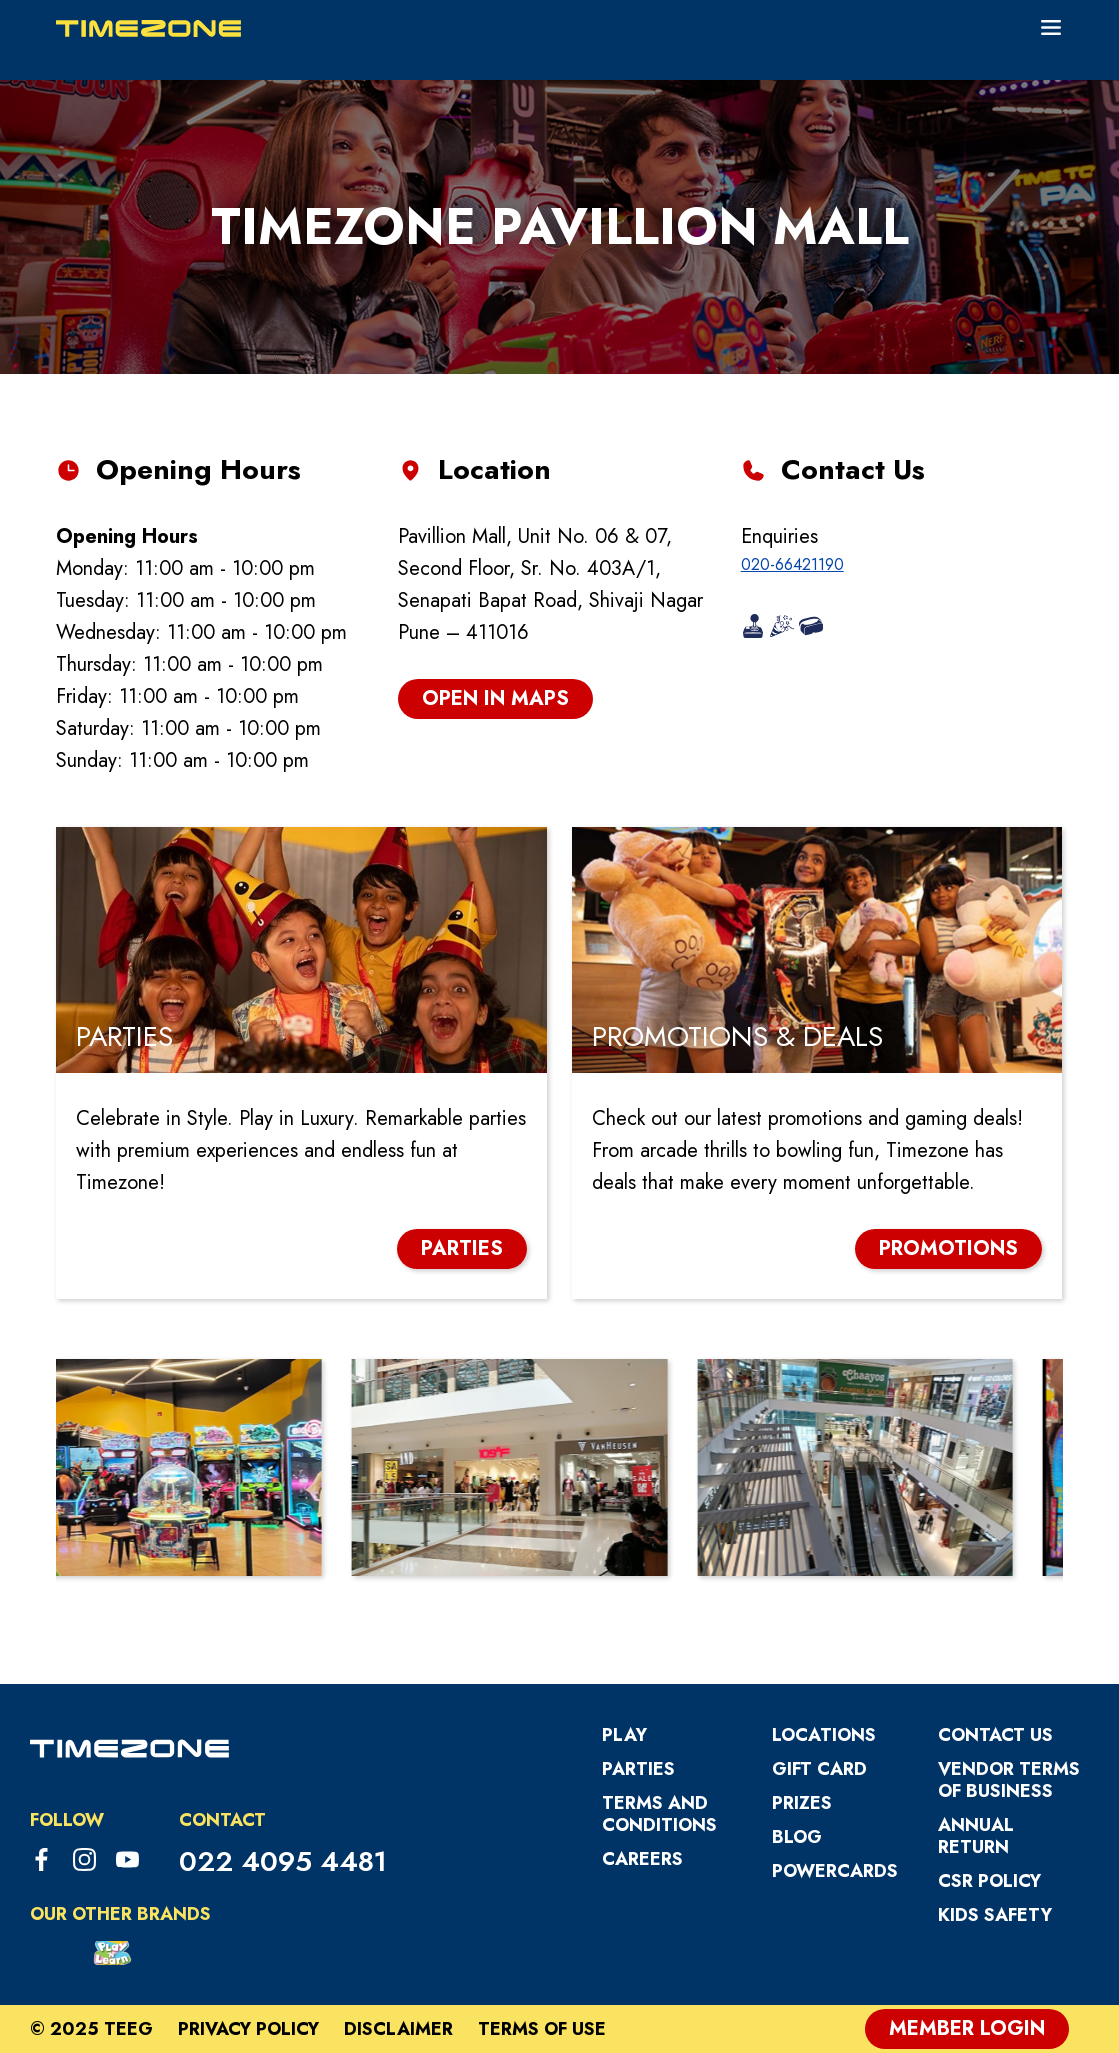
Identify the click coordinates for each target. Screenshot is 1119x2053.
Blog (797, 1837)
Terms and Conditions (659, 1814)
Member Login (967, 2028)
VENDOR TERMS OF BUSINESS (1009, 1780)
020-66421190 (792, 564)
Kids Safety (995, 1915)
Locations (824, 1735)
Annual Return (976, 1836)
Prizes (802, 1803)
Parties (638, 1769)
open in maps (495, 698)
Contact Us (995, 1735)
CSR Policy (989, 1881)
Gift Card (819, 1769)
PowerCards (835, 1871)
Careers (642, 1859)
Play (624, 1735)
